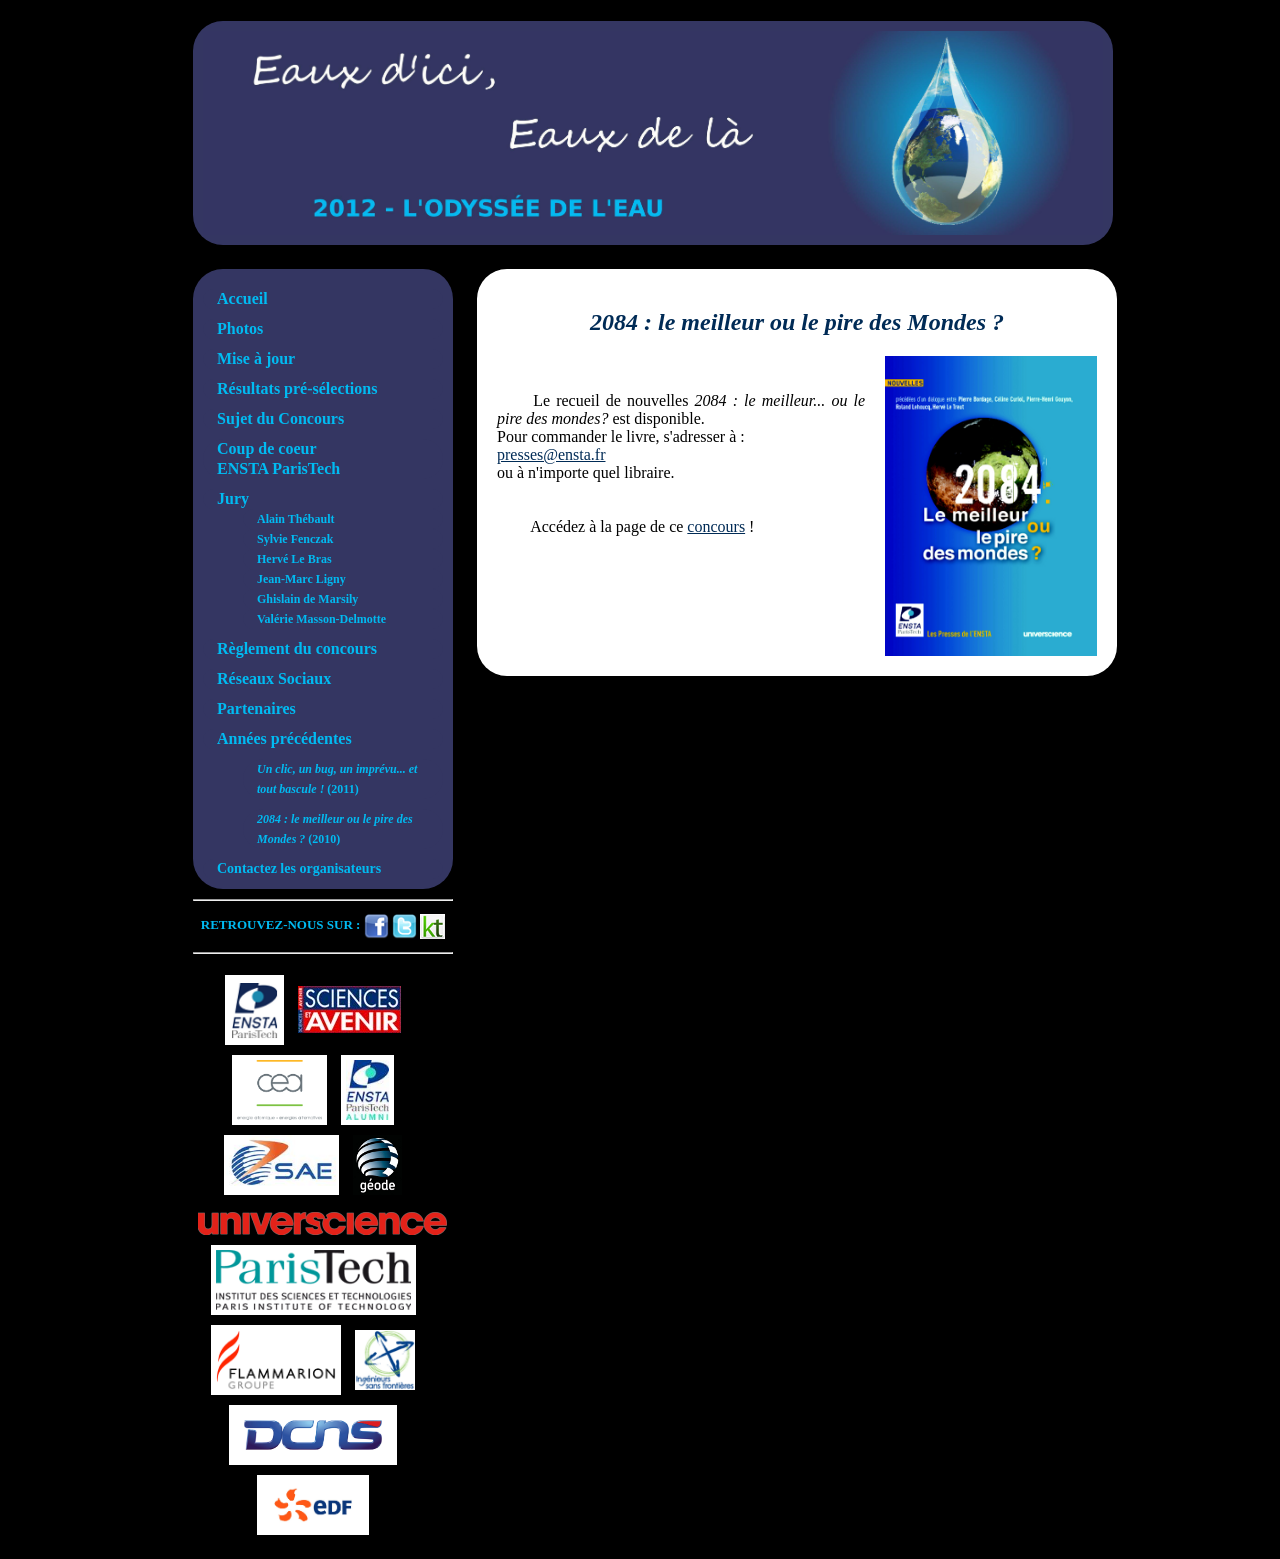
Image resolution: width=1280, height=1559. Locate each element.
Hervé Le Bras (294, 559)
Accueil (242, 298)
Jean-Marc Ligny (301, 579)
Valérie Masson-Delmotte (321, 619)
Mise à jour (256, 358)
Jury (233, 498)
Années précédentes (284, 738)
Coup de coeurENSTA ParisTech (278, 458)
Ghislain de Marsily (307, 599)
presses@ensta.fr (551, 454)
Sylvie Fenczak (295, 539)
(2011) (337, 779)
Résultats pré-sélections (297, 388)
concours (716, 526)
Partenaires (256, 708)
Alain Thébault (295, 519)
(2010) (335, 829)
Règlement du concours (297, 648)
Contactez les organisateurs (299, 868)
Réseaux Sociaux (274, 678)
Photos (240, 328)
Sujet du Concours (280, 418)
